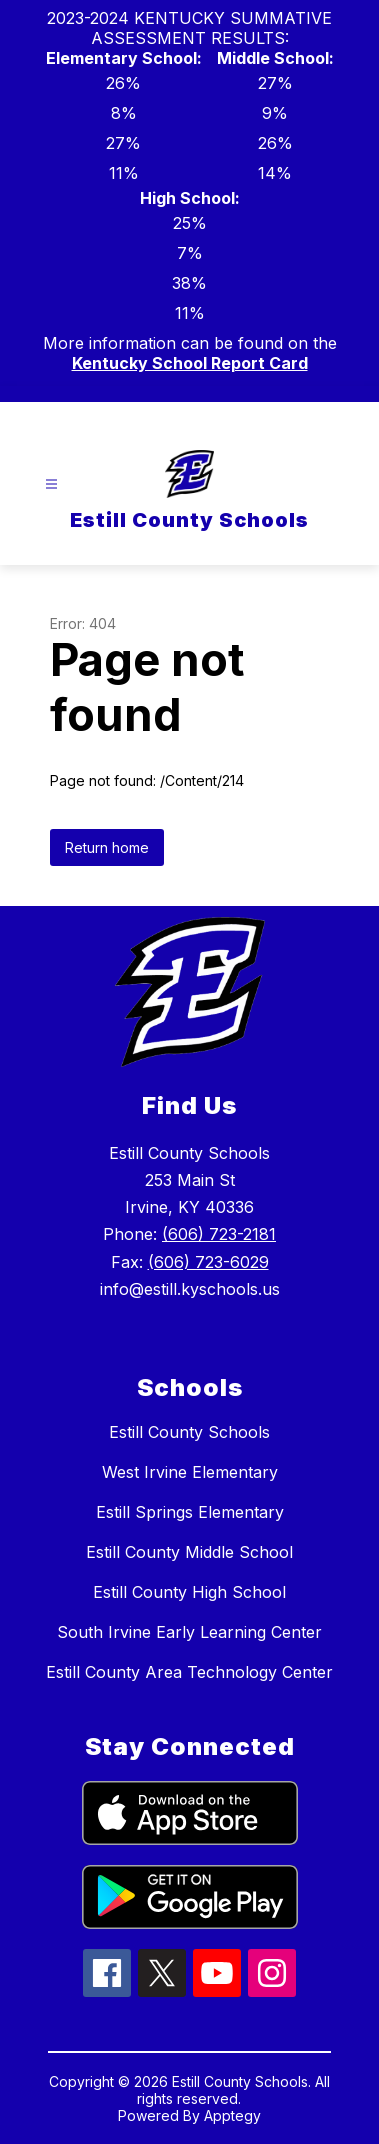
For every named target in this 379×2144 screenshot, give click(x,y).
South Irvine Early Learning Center (189, 1632)
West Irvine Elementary (190, 1472)
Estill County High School (189, 1592)
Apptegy (232, 2115)
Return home (107, 847)
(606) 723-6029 (208, 1262)
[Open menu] (51, 484)
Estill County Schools (189, 1432)
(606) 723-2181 (219, 1234)
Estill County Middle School (189, 1552)
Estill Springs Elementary (190, 1512)
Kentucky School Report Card (190, 363)
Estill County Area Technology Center (189, 1672)
